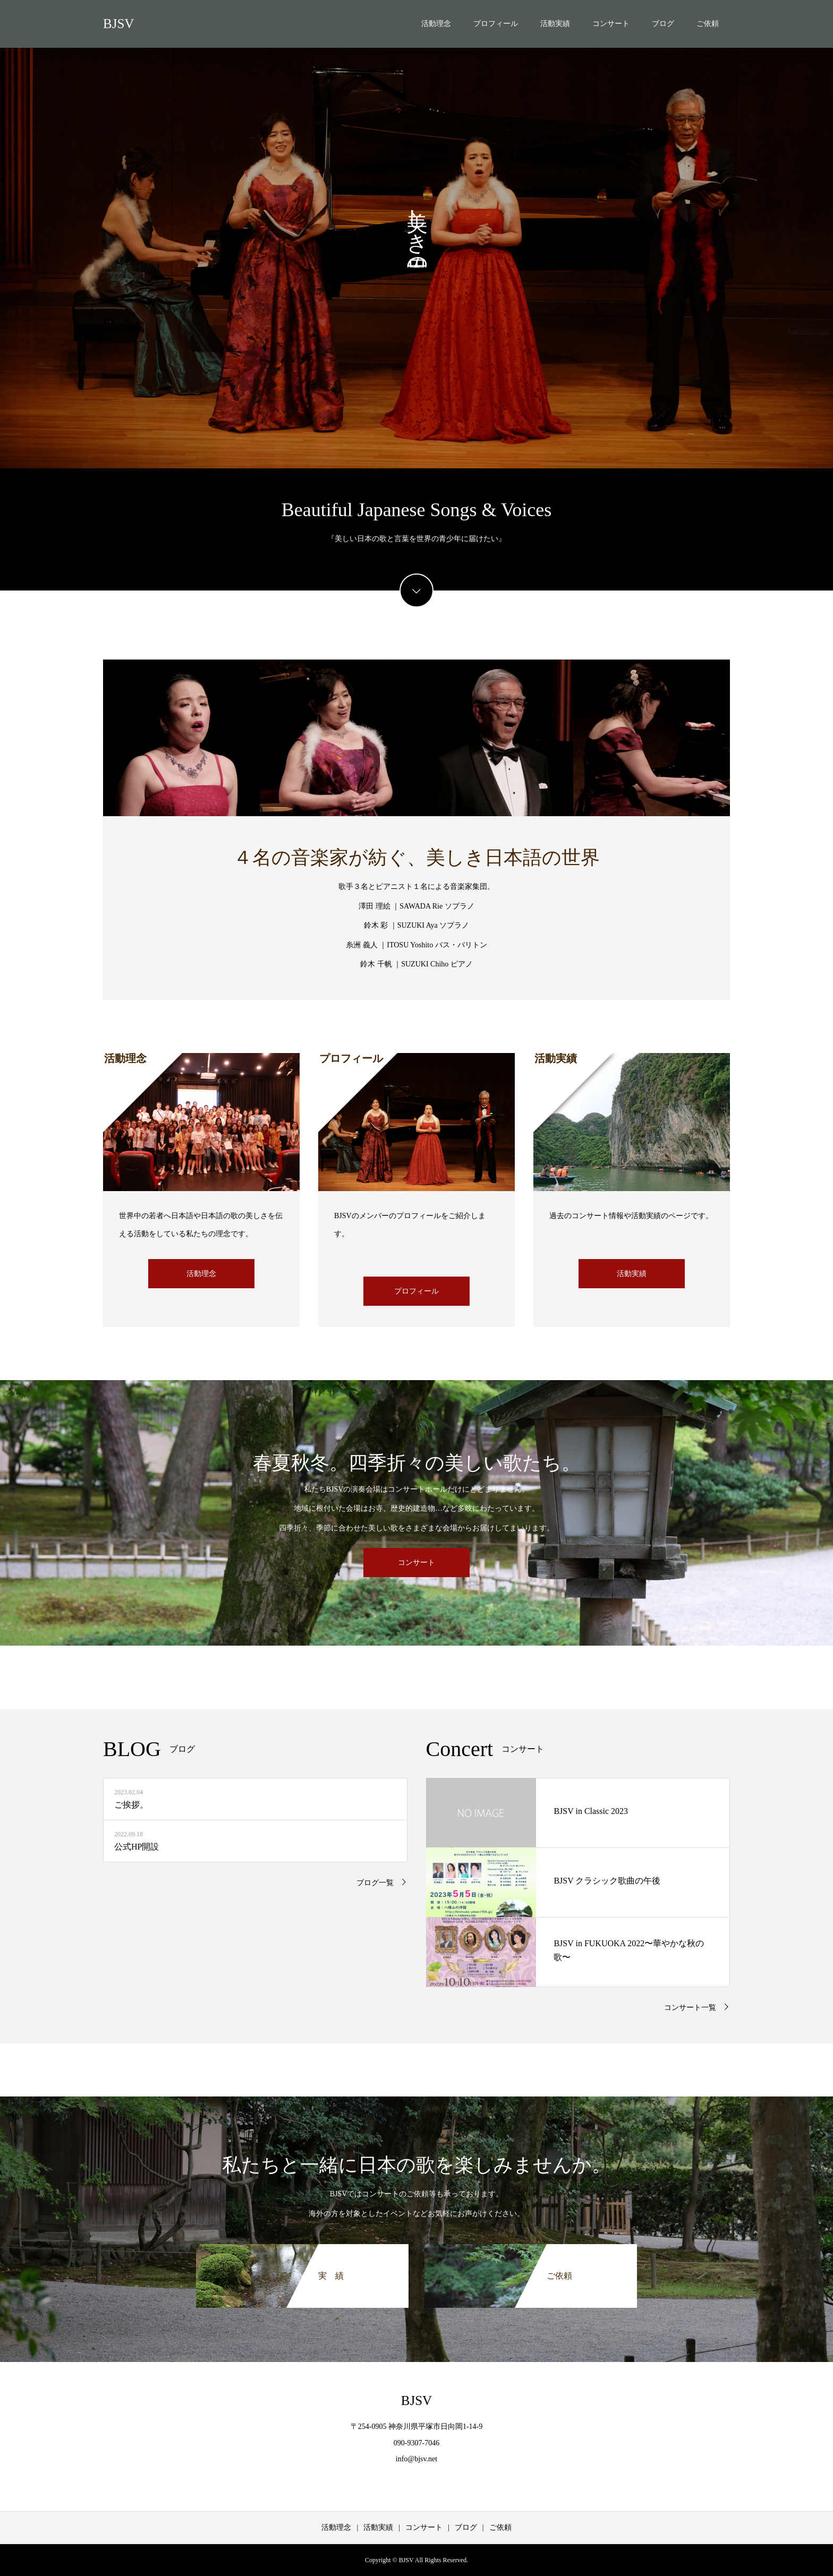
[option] (416, 234)
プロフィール (495, 24)
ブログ (663, 24)
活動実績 (555, 24)
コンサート (611, 24)
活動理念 (436, 24)
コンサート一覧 (690, 2008)
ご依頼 (707, 24)
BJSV (118, 23)
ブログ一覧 (375, 1883)
